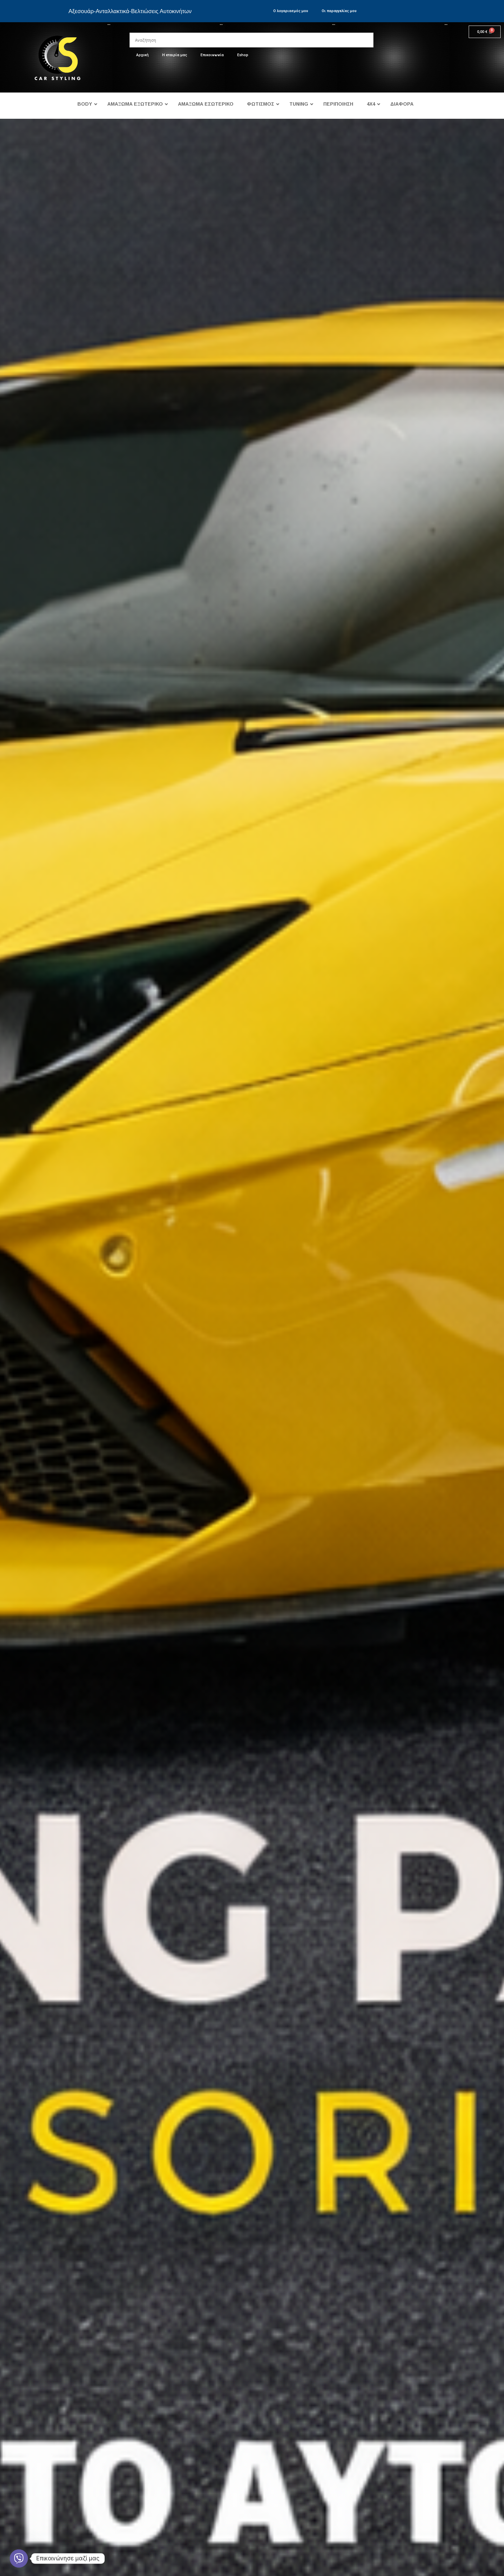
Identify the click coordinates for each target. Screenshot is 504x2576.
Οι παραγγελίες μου (339, 11)
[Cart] (485, 32)
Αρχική (142, 55)
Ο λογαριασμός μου (290, 11)
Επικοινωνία (212, 55)
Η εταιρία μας (174, 55)
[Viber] (19, 2558)
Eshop (242, 55)
